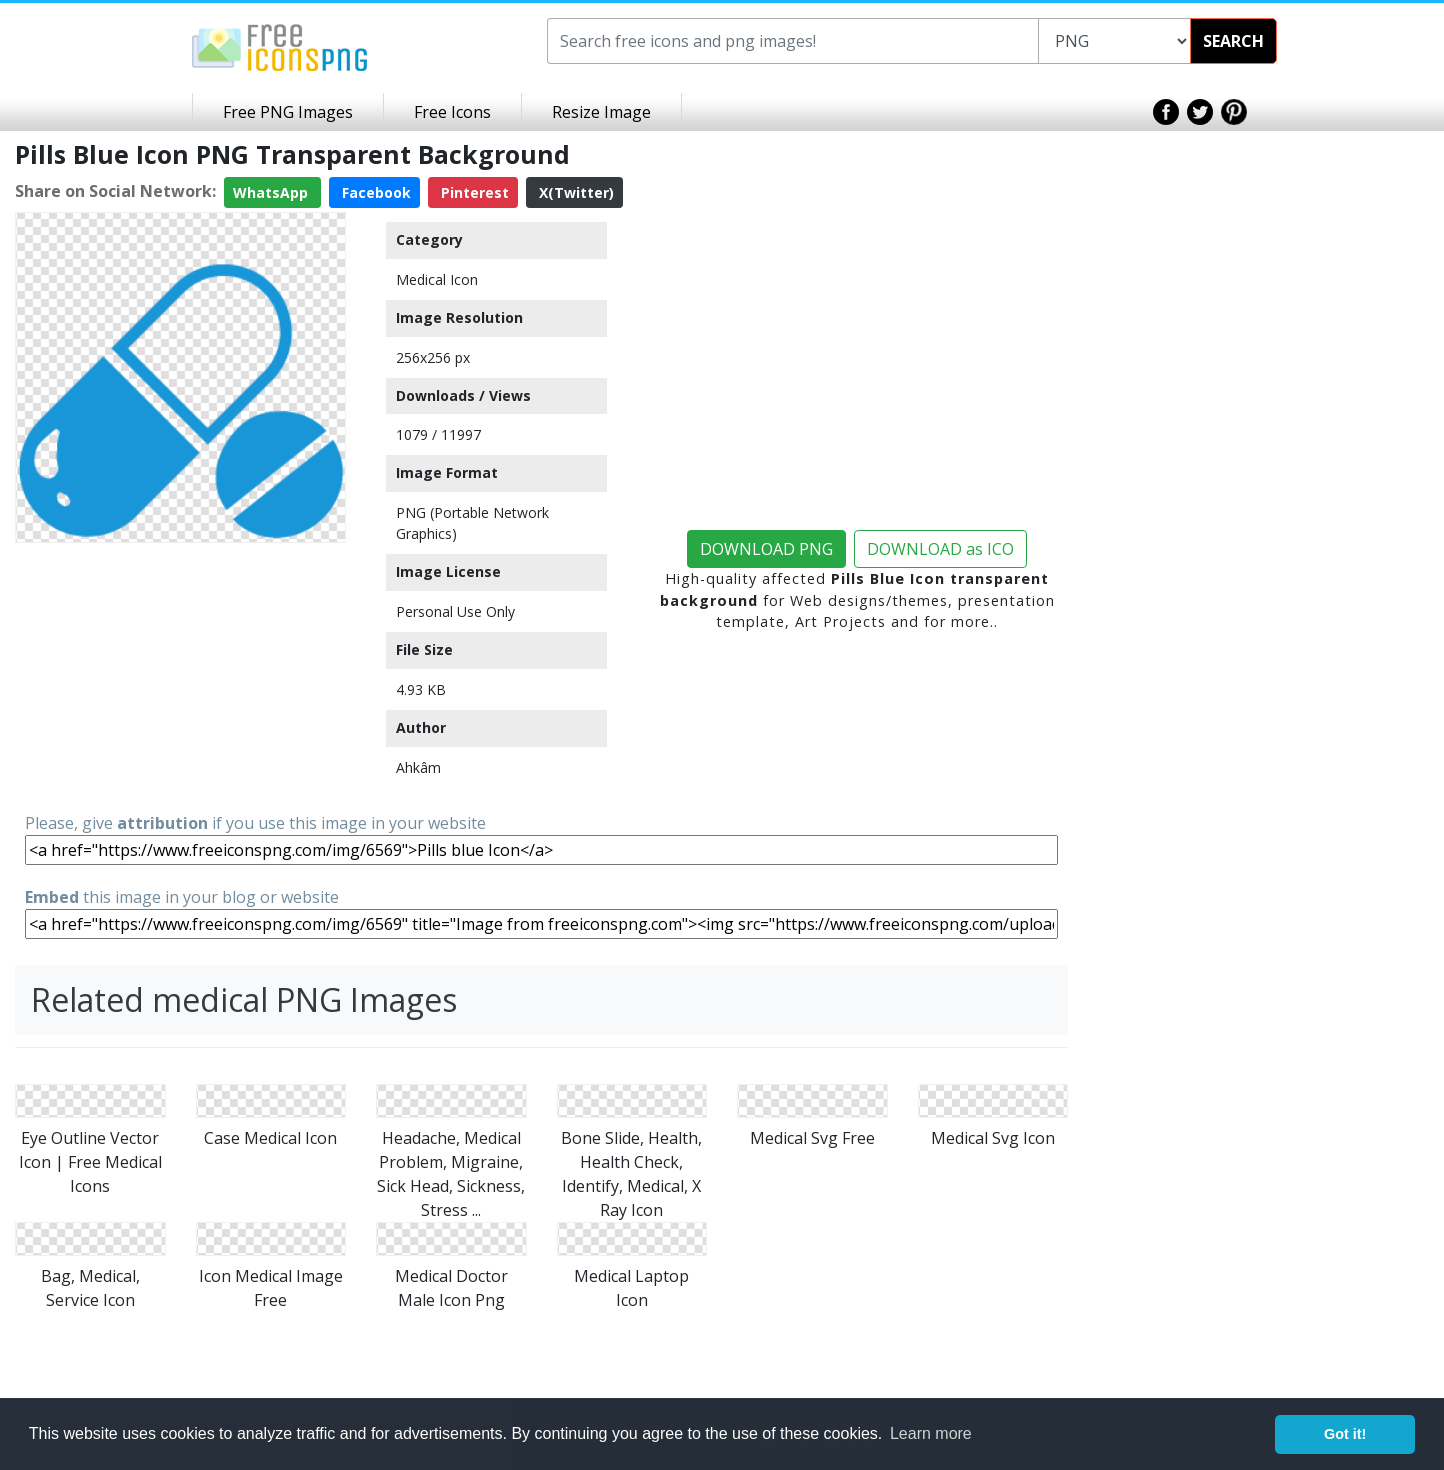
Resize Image (601, 112)
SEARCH (1233, 41)
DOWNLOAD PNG (766, 549)
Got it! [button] (1345, 1434)
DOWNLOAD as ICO (940, 549)
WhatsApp (272, 192)
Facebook (374, 192)
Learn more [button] (931, 1433)
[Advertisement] (180, 676)
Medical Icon (437, 279)
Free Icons (452, 112)
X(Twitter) (574, 192)
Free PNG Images (288, 112)
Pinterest (473, 192)
